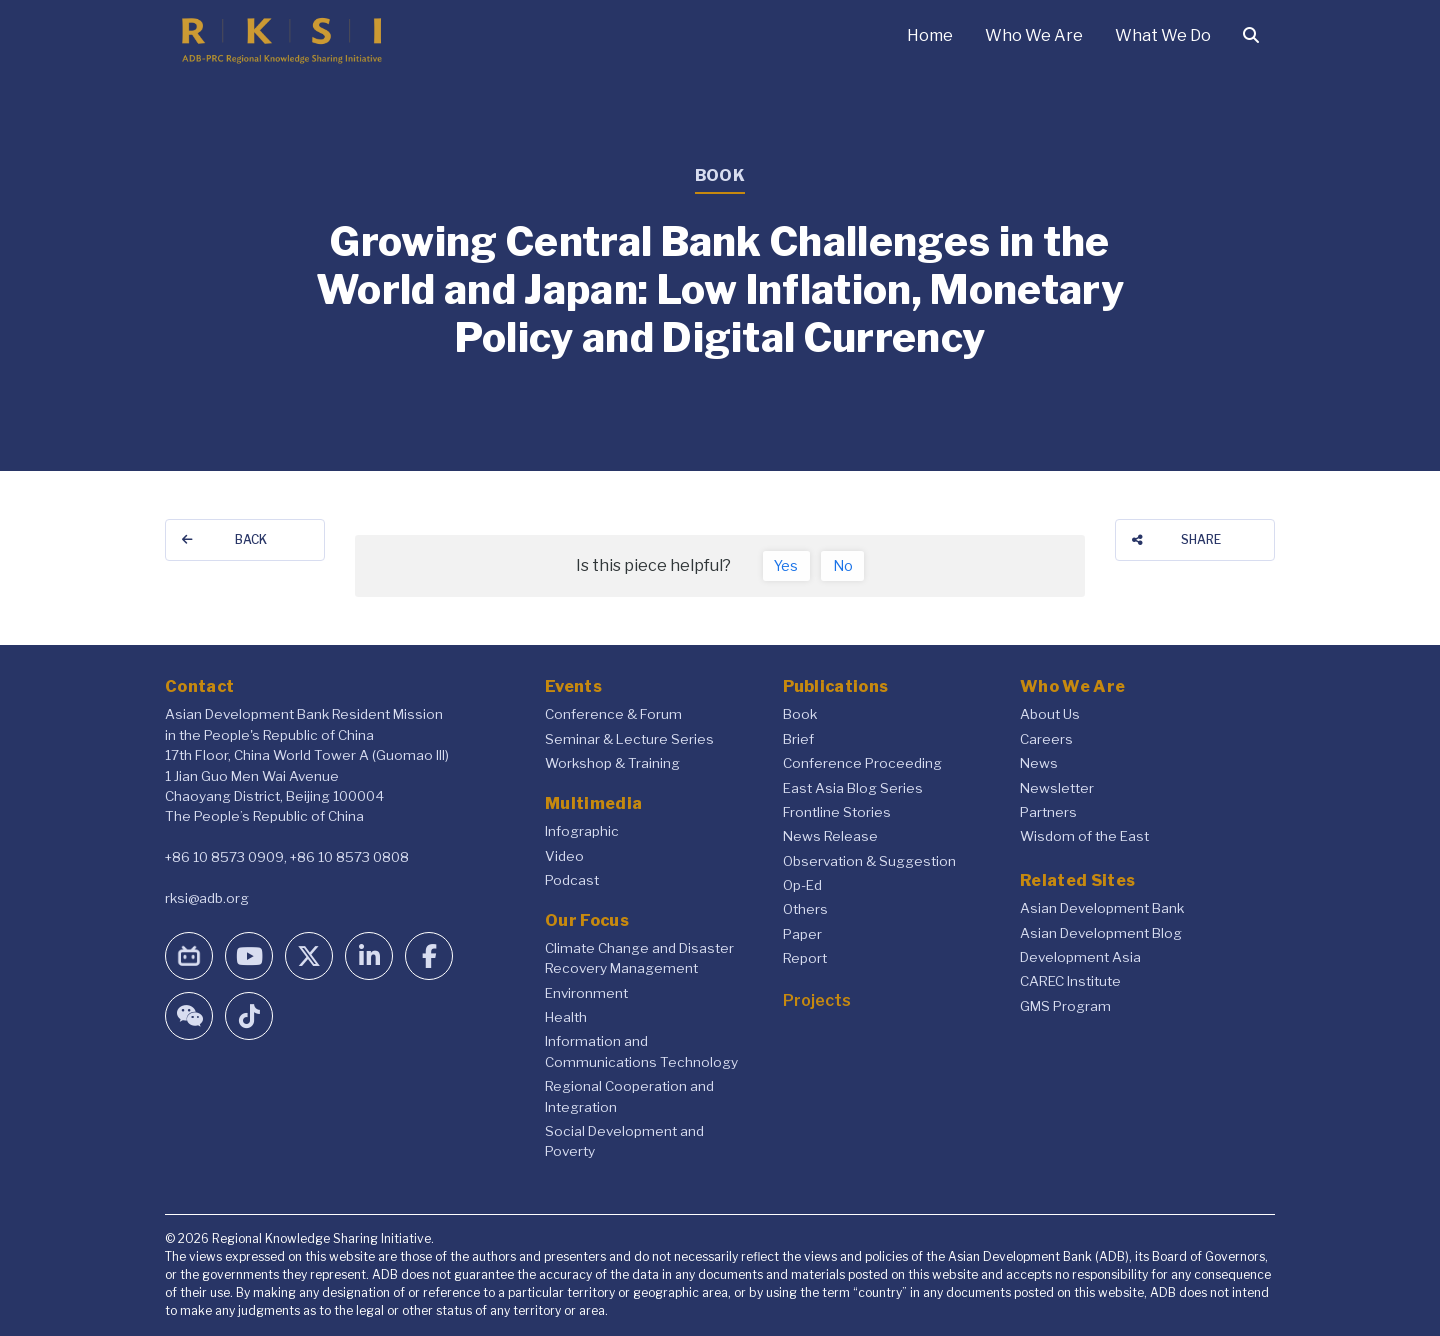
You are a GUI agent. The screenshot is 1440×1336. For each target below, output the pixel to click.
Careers (1046, 739)
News (1039, 763)
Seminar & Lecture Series (629, 739)
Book (800, 714)
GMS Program (1065, 1006)
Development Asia (1080, 957)
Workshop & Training (612, 763)
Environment (586, 993)
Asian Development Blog (1101, 933)
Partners (1048, 812)
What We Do (1163, 35)
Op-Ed (802, 885)
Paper (802, 934)
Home (930, 35)
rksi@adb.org (207, 898)
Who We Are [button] (1034, 35)
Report (805, 958)
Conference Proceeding (862, 763)
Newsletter (1057, 788)
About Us (1050, 714)
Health (566, 1017)
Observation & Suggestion (869, 861)
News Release (830, 836)
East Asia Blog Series (853, 788)
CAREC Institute (1070, 981)
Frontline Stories (837, 812)
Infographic (582, 831)
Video (564, 856)
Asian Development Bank (1102, 908)
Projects (817, 1000)
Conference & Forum (613, 714)
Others (805, 909)
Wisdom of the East (1084, 836)
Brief (798, 739)
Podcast (572, 880)
